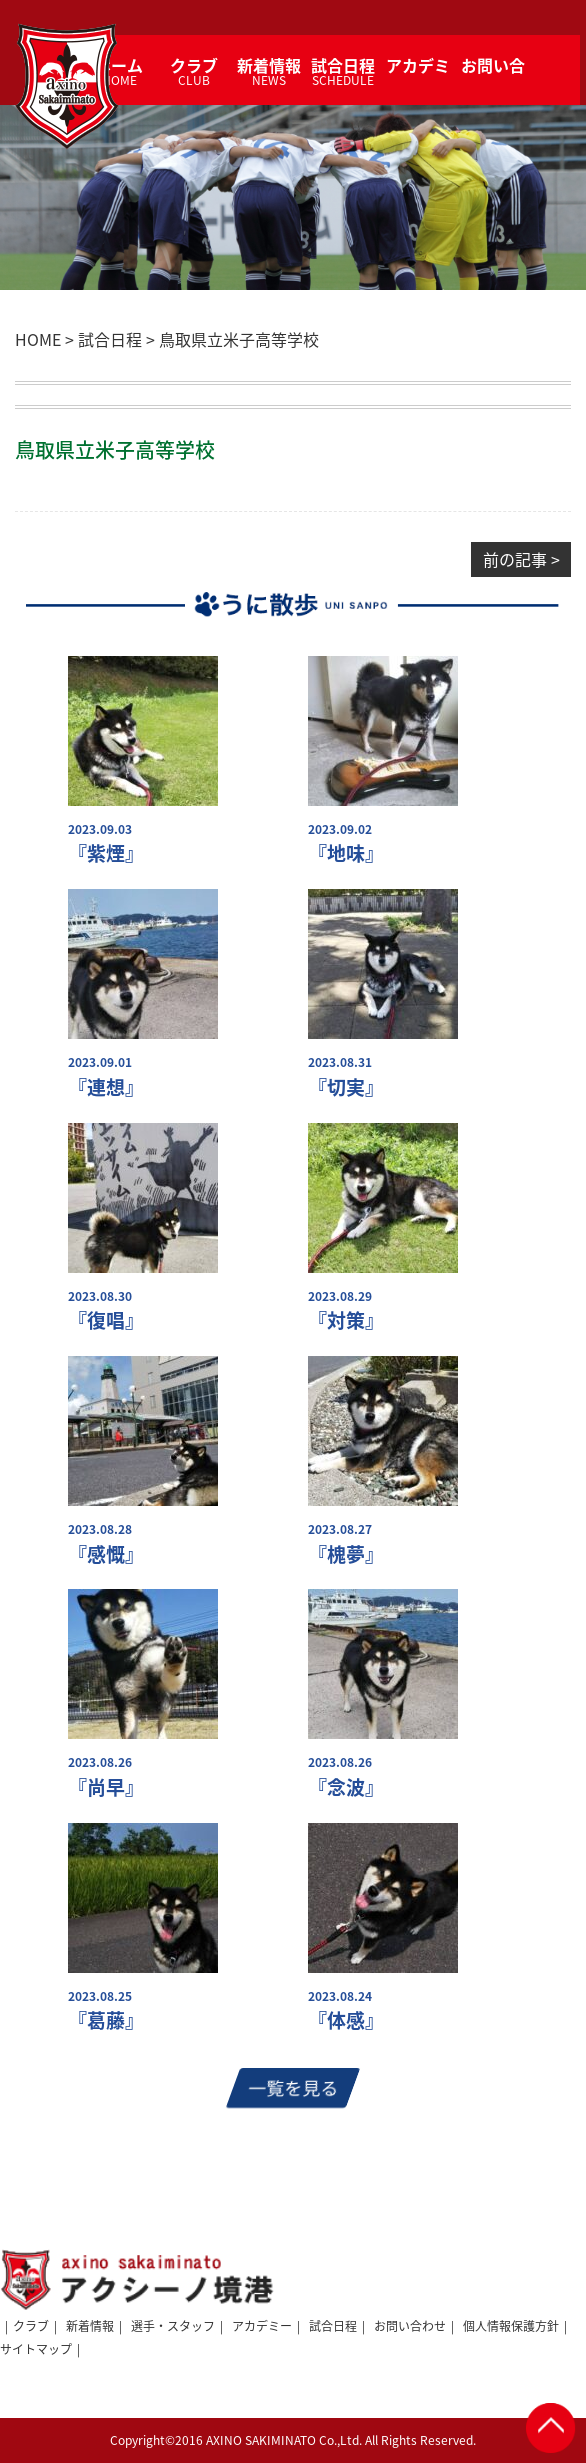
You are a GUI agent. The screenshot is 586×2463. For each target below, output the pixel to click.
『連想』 (106, 1087)
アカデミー (262, 2326)
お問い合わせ (410, 2326)
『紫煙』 (106, 853)
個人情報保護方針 (511, 2326)
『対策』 (346, 1320)
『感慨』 (106, 1554)
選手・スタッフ (173, 2326)
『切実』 (346, 1087)
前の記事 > (521, 559)
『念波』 (346, 1787)
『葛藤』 (106, 2020)
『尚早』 (106, 1787)
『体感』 (346, 2020)
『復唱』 (106, 1320)
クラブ (31, 2326)
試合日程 (333, 2326)
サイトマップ (36, 2349)
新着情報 (90, 2326)
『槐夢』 (346, 1554)
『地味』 (346, 853)
